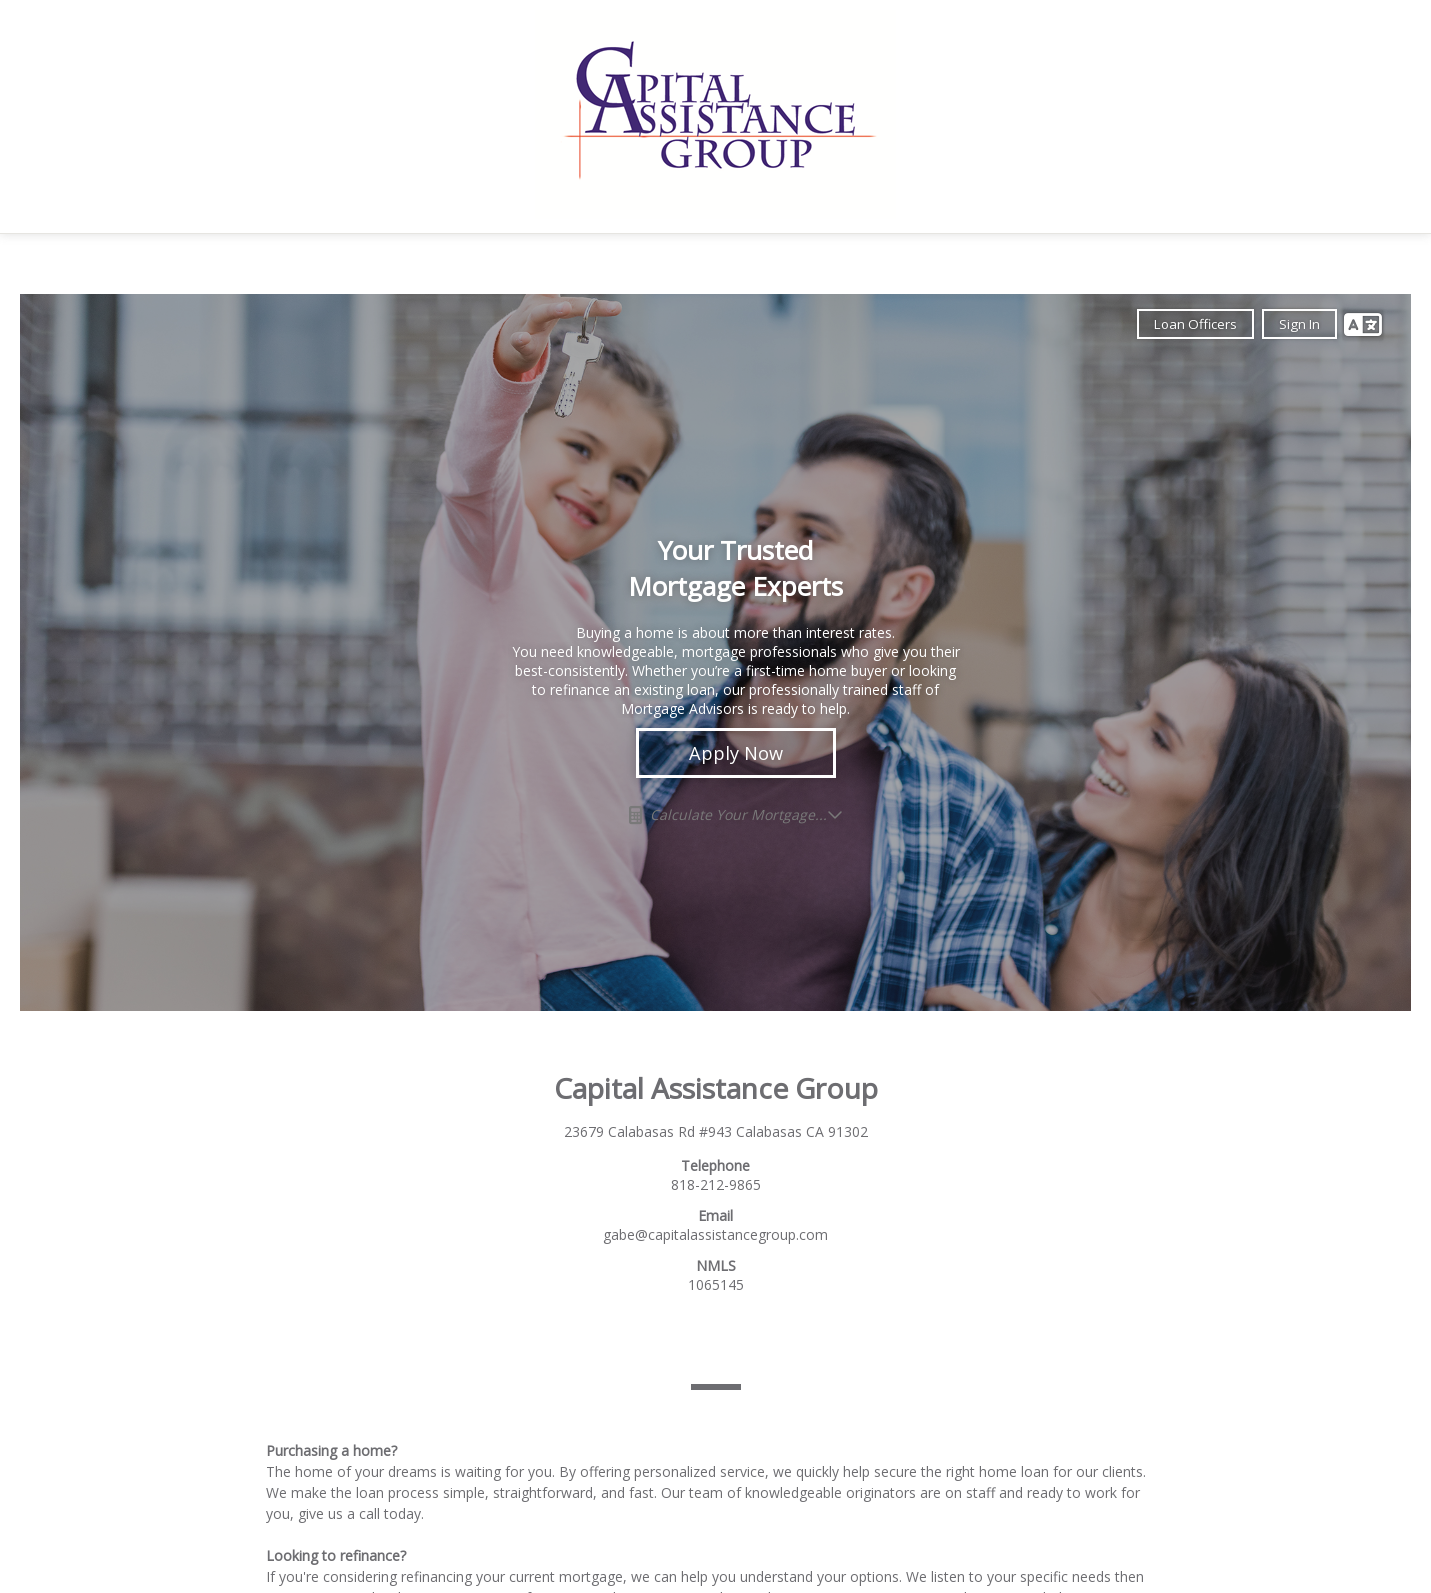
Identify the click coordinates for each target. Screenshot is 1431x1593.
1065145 (716, 1284)
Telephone (715, 1165)
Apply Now (736, 753)
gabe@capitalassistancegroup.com (715, 1234)
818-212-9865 (716, 1184)
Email (715, 1215)
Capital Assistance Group (716, 1088)
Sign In (1299, 324)
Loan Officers (1195, 324)
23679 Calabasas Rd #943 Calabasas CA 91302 (716, 1131)
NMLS (716, 1265)
